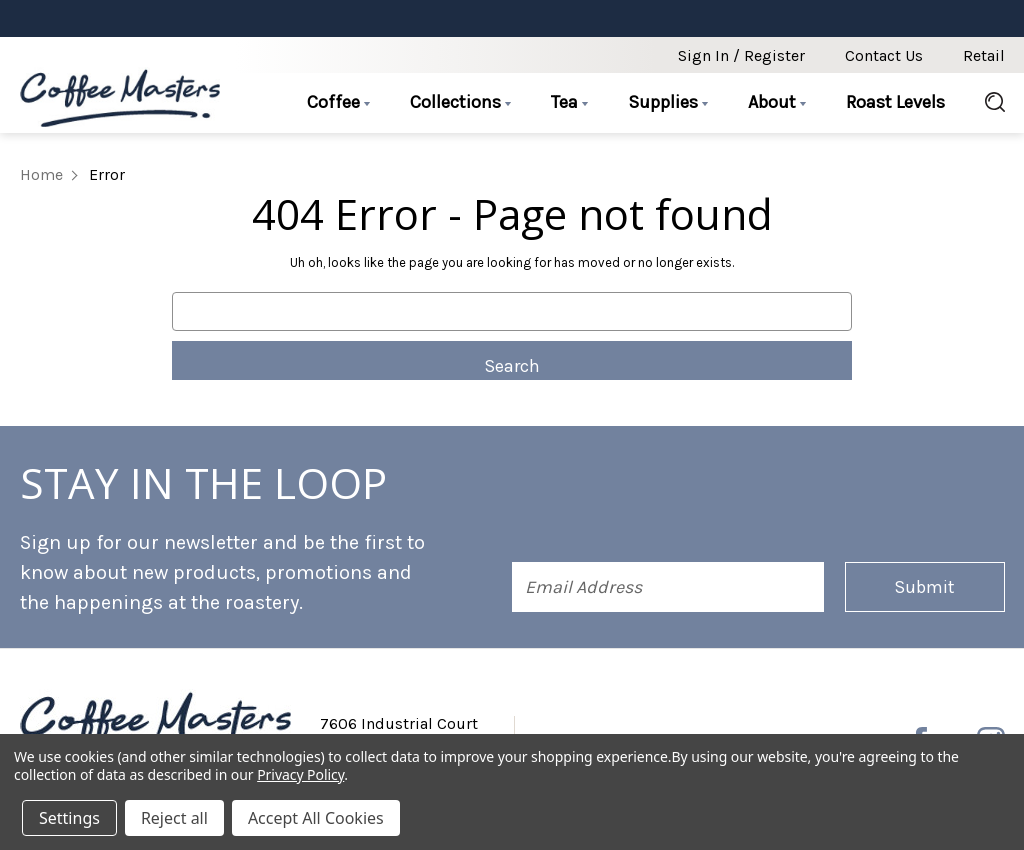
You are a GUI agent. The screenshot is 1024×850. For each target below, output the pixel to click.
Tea (569, 102)
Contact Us (884, 55)
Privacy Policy (300, 774)
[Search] (985, 103)
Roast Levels (895, 102)
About (777, 102)
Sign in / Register (741, 55)
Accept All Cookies (316, 818)
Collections (460, 102)
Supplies (668, 102)
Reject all (174, 818)
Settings (69, 818)
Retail (984, 55)
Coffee (338, 102)
